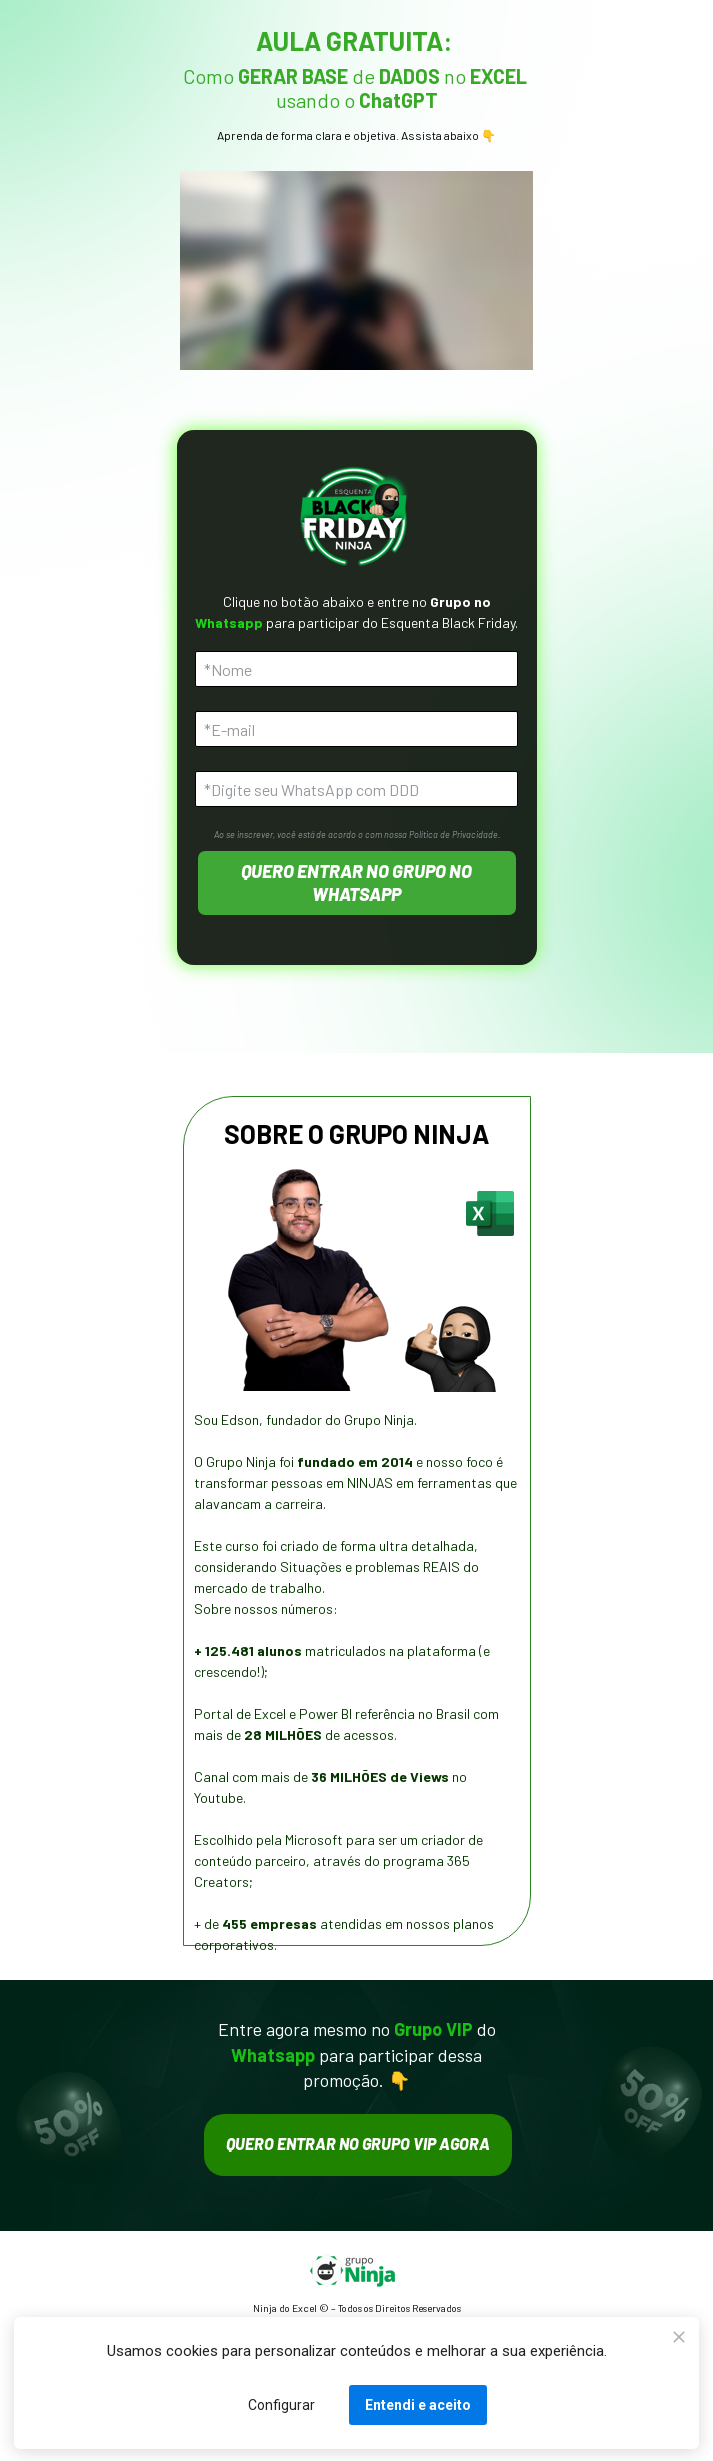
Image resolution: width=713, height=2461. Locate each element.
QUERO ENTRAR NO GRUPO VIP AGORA (358, 2143)
